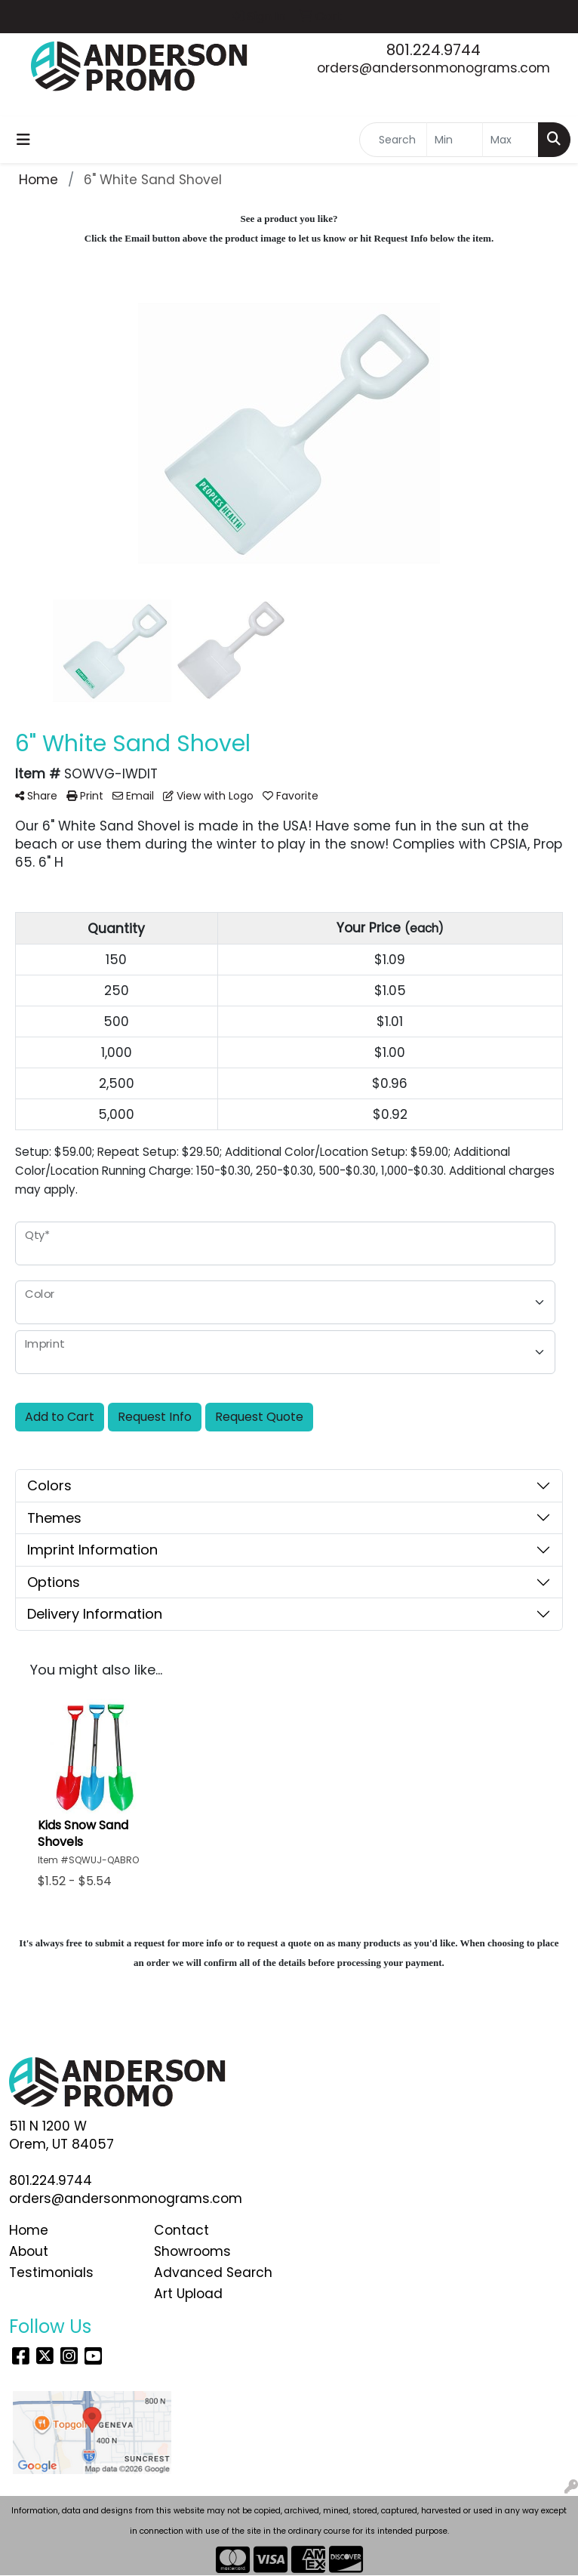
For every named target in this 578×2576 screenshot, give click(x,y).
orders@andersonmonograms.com (433, 68)
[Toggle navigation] (23, 139)
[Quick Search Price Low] (454, 139)
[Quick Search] (393, 139)
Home (28, 2230)
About (28, 2251)
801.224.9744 (433, 49)
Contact (181, 2230)
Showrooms (192, 2251)
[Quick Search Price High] (510, 139)
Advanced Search (213, 2272)
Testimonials (51, 2272)
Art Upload (188, 2294)
